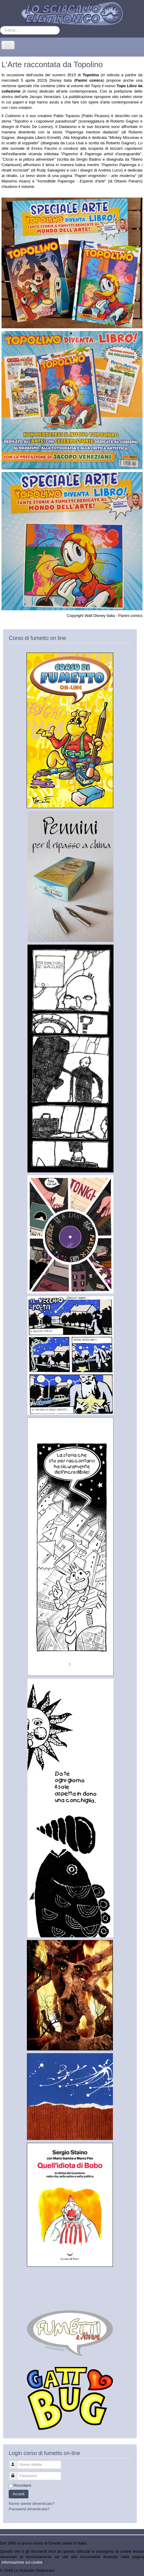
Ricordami (22, 2485)
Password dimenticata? (29, 2509)
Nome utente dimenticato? (32, 2503)
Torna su (136, 2570)
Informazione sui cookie (22, 2562)
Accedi (18, 2494)
